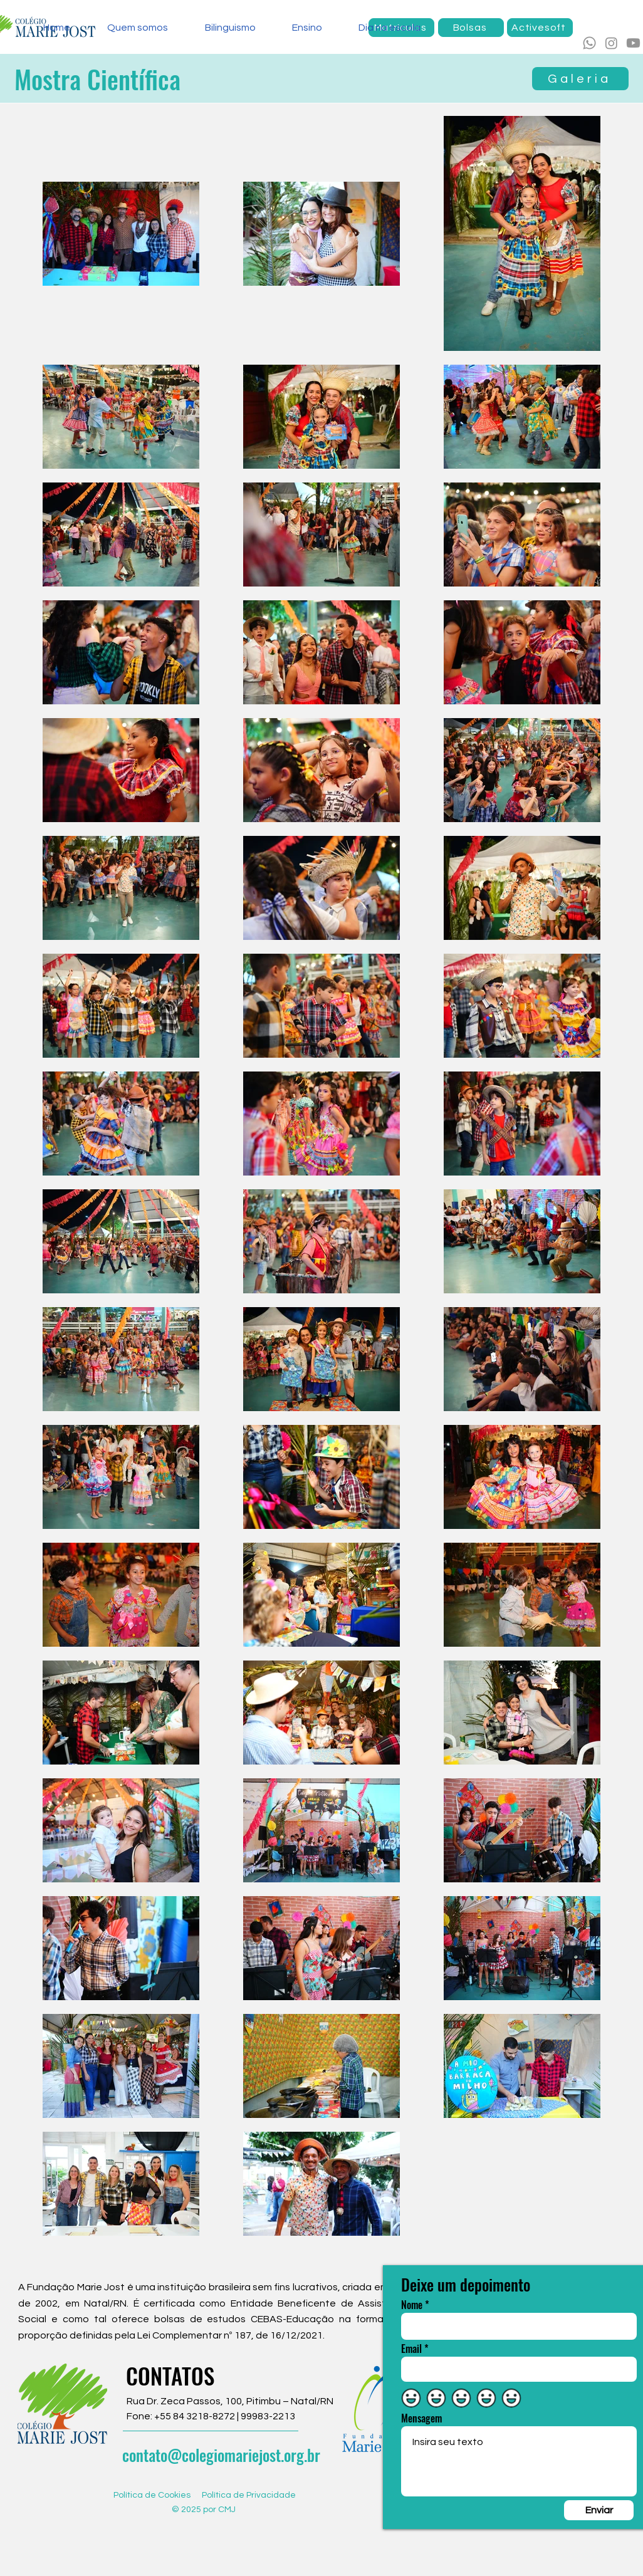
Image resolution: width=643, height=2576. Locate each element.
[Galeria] (580, 78)
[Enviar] (599, 2510)
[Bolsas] (471, 27)
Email (411, 2349)
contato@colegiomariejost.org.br (221, 2454)
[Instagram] (611, 43)
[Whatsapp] (589, 43)
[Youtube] (633, 43)
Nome (411, 2305)
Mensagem (421, 2418)
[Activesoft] (540, 27)
